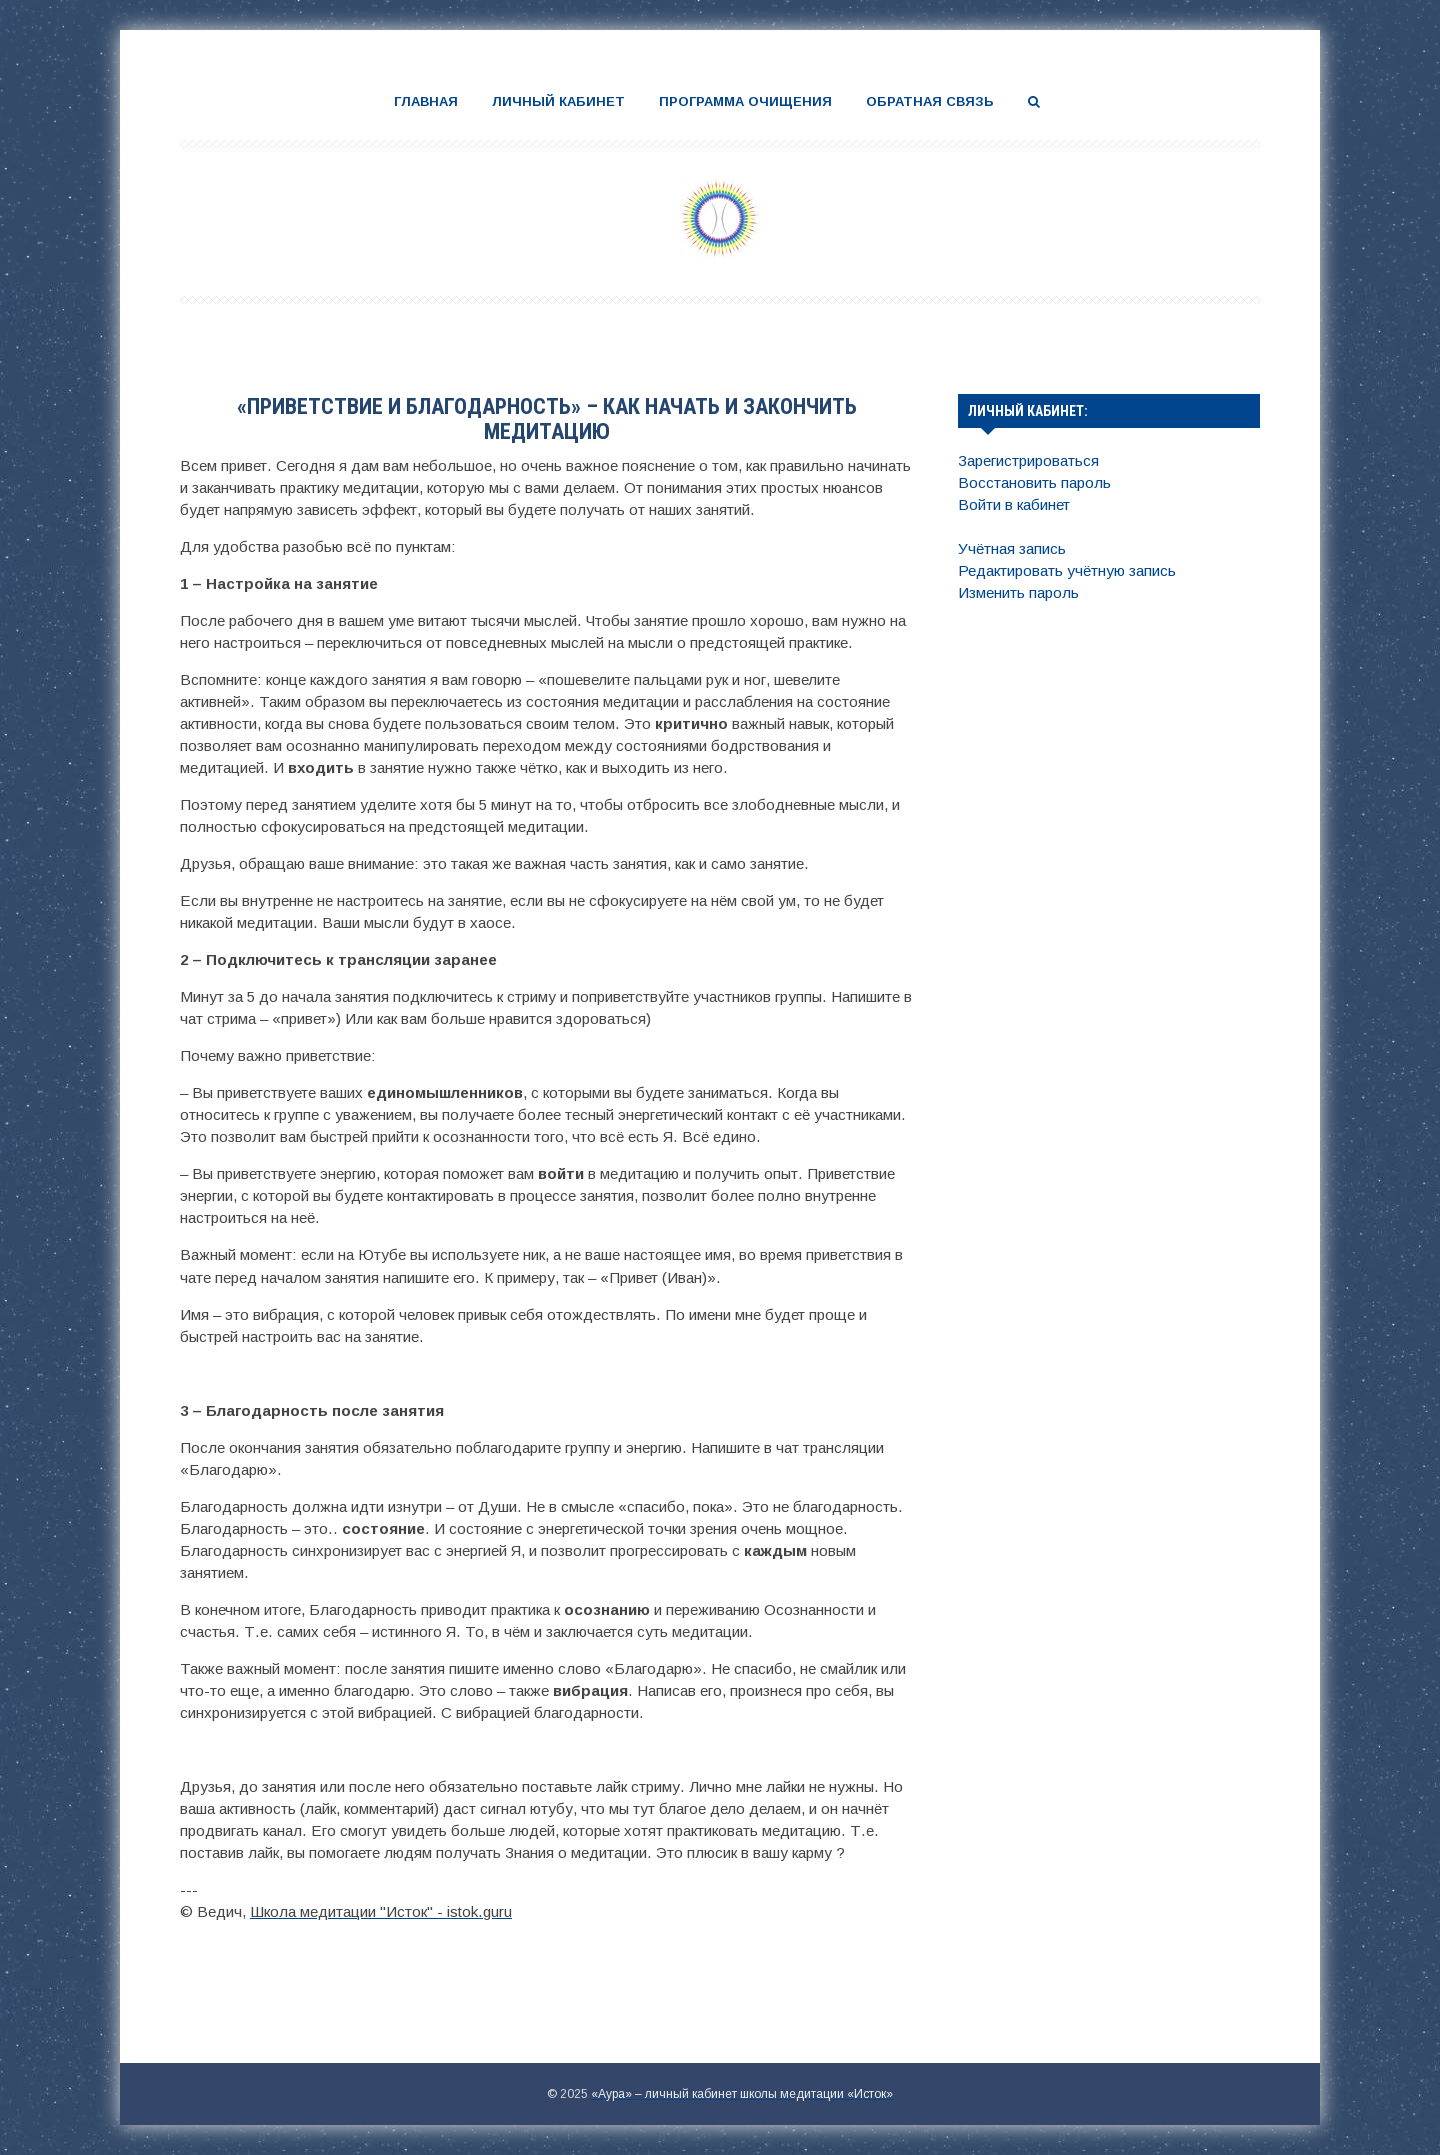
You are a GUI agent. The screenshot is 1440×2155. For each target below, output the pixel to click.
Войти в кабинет (1014, 504)
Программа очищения (745, 101)
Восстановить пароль (1034, 482)
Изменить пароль (1018, 592)
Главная (426, 101)
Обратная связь (930, 101)
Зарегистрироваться (1028, 460)
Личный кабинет (558, 101)
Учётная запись (1012, 548)
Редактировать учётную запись (1067, 570)
